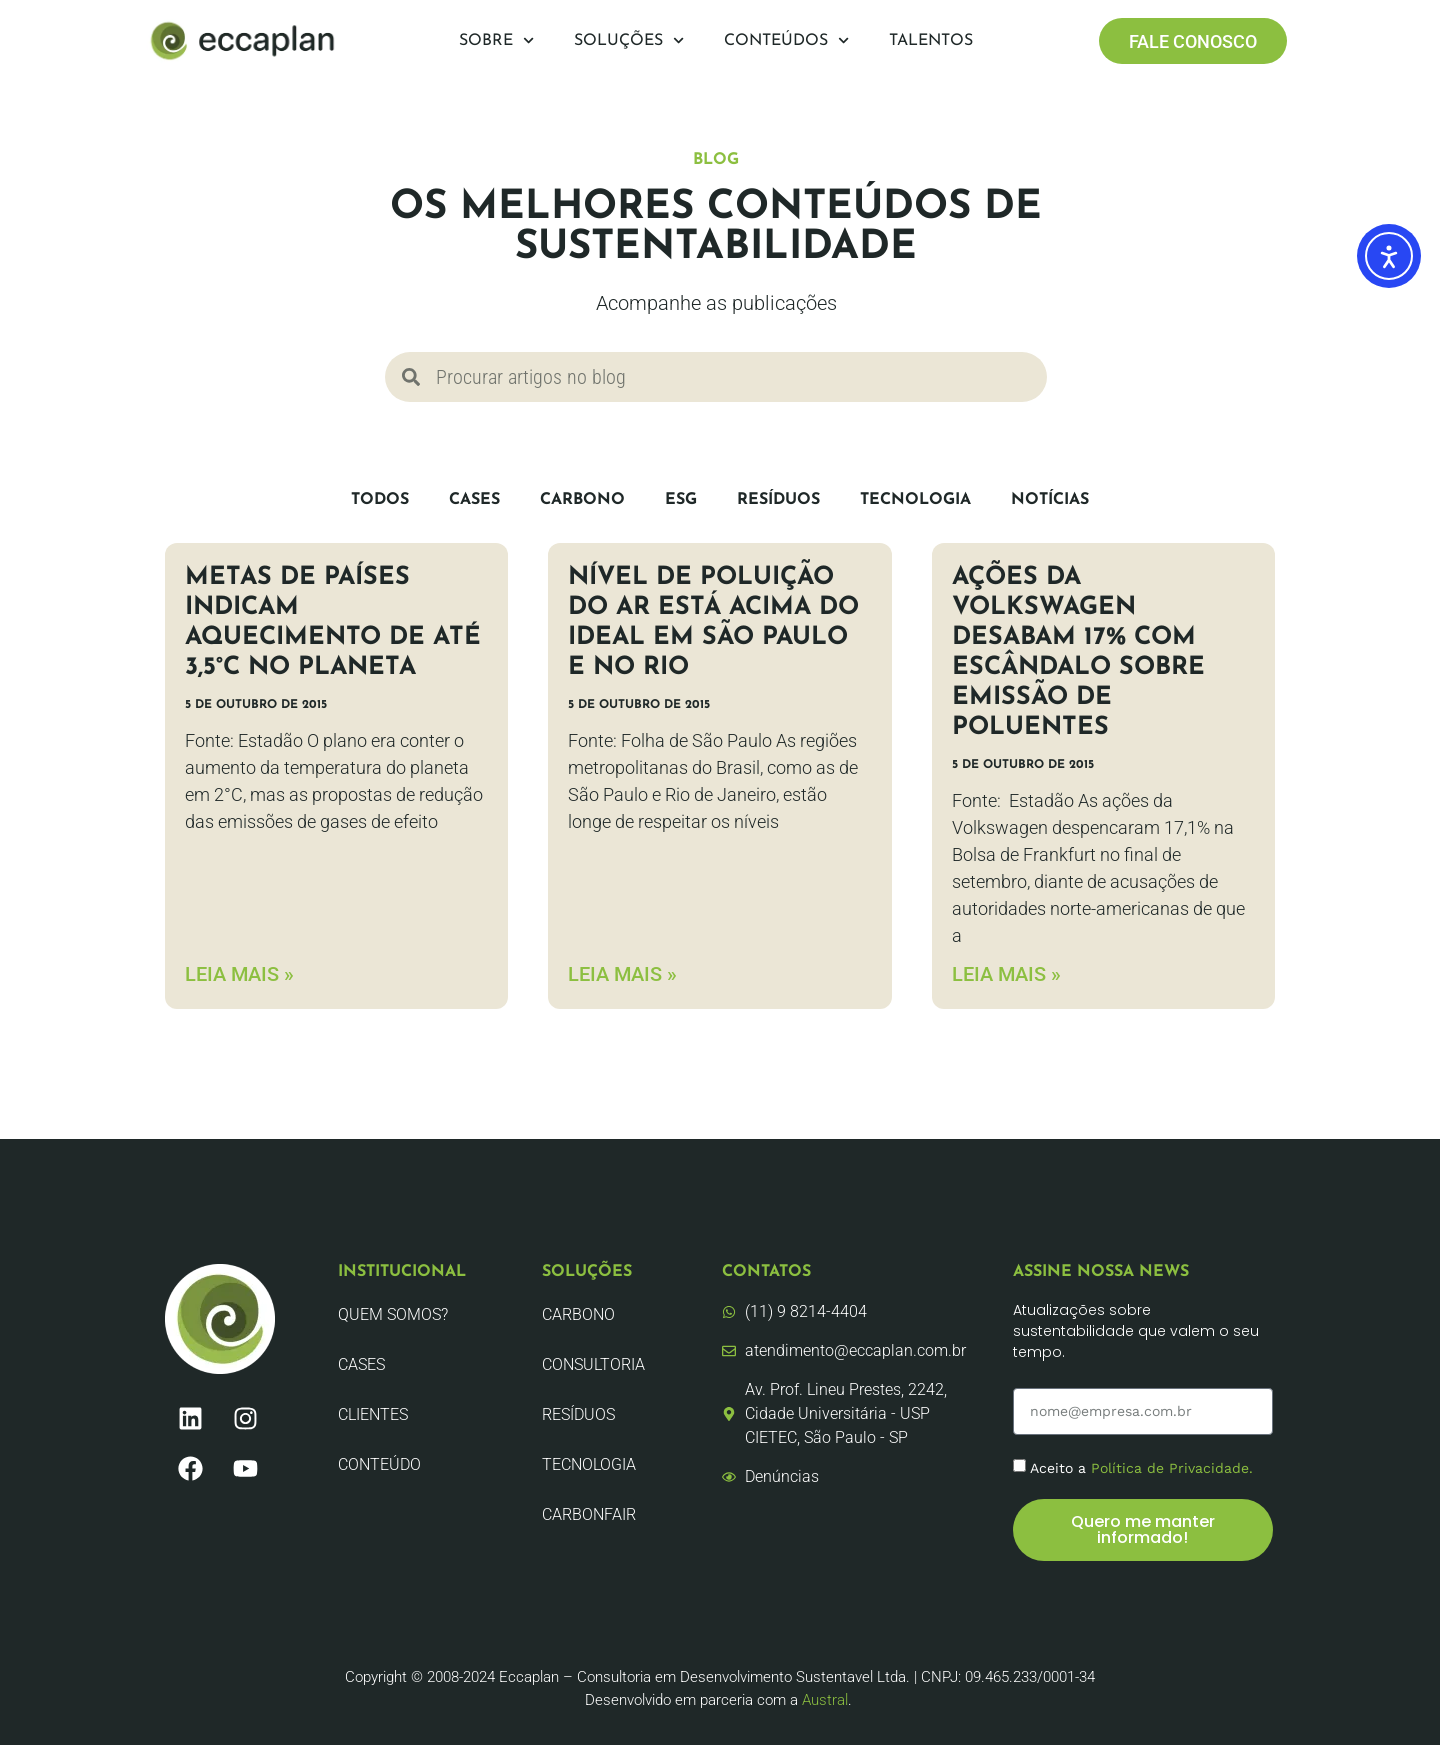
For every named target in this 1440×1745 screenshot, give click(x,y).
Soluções (629, 40)
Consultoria (593, 1364)
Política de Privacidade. (1172, 1468)
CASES (474, 500)
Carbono (582, 500)
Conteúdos (786, 40)
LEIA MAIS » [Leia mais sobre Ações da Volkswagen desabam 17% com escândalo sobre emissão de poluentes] (1006, 974)
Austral (825, 1700)
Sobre (496, 40)
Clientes (373, 1414)
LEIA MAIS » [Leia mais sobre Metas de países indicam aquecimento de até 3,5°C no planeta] (239, 974)
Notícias (1050, 500)
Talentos (931, 41)
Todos (380, 500)
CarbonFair (589, 1514)
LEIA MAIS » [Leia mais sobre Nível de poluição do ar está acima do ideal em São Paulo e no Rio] (622, 974)
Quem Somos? (393, 1314)
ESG (681, 500)
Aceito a (1141, 1468)
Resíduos (778, 500)
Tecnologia (915, 500)
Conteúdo (379, 1464)
